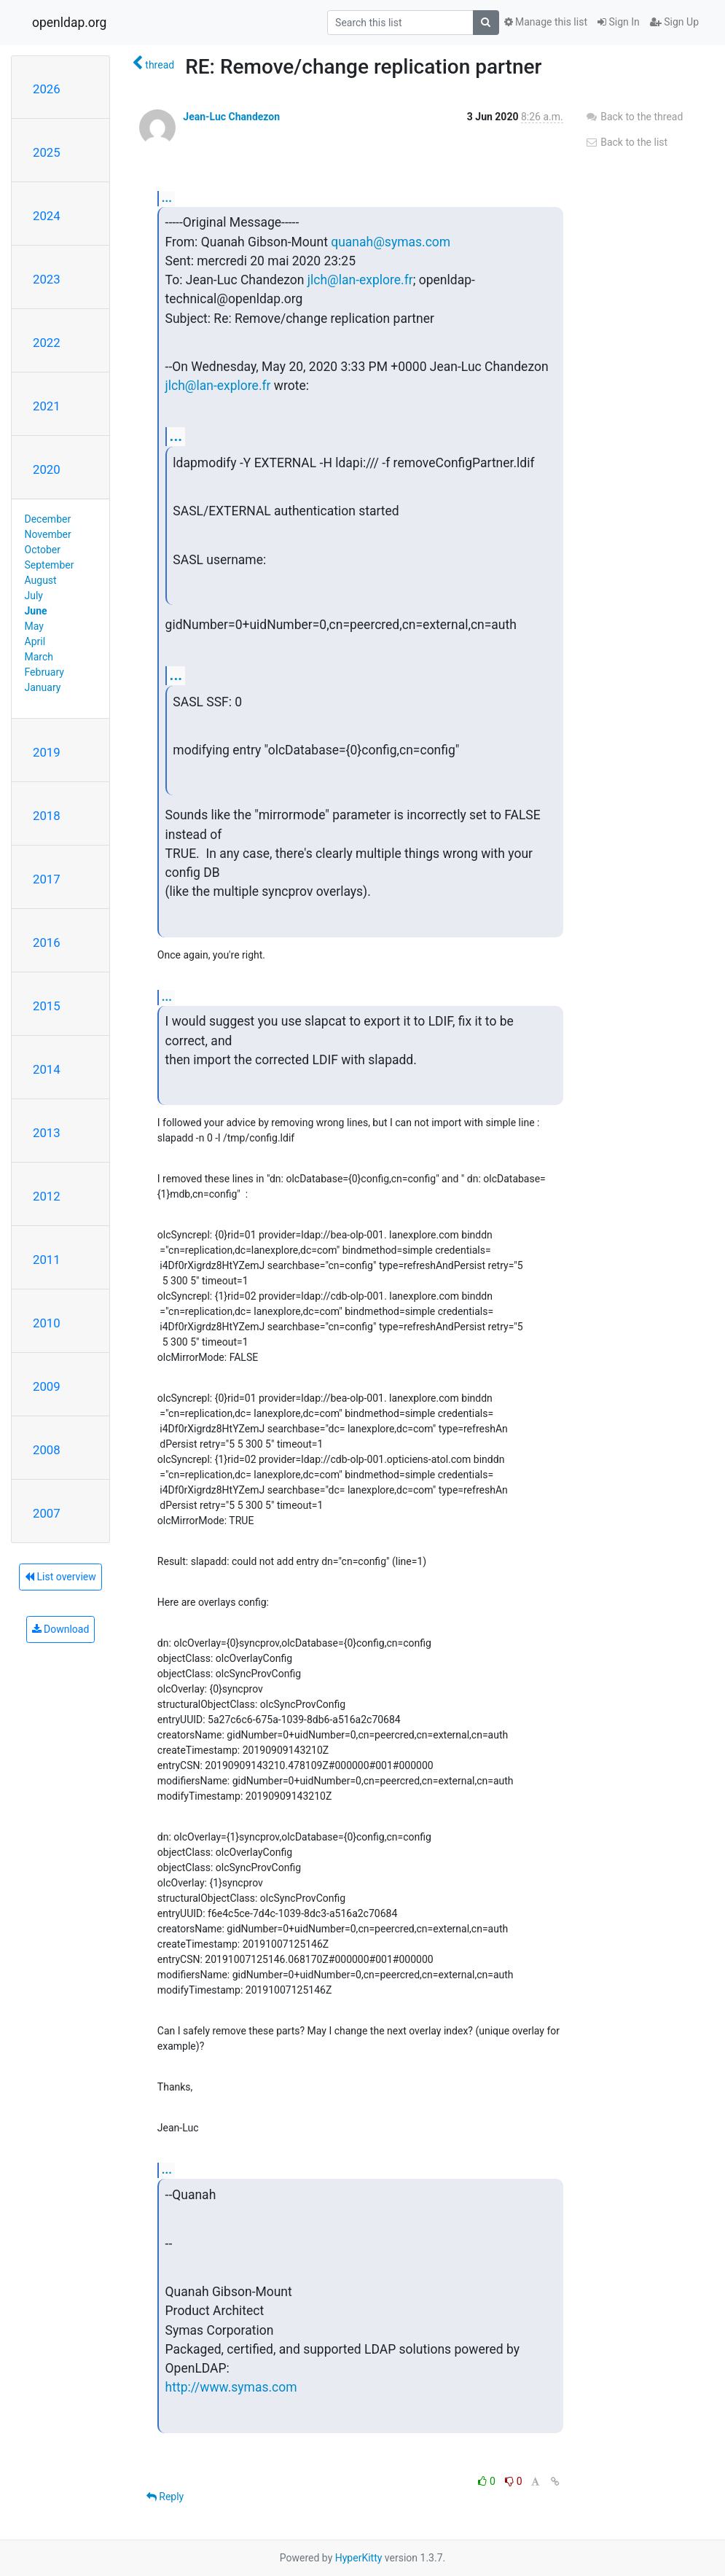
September (49, 565)
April (35, 641)
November (48, 534)
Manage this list (545, 22)
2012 (46, 1196)
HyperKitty (359, 2558)
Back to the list (626, 142)
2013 (46, 1132)
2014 (46, 1069)
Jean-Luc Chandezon (231, 116)
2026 (46, 89)
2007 (46, 1513)
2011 (46, 1259)
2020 (46, 469)
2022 (46, 342)
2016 (46, 942)
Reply (165, 2496)
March (39, 657)
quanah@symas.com (390, 242)
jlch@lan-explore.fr (360, 280)
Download (61, 1629)
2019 (46, 752)
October (42, 549)
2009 (46, 1386)
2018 (46, 815)
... (167, 198)
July (34, 595)
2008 (46, 1450)
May (34, 626)
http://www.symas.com (231, 2387)
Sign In (618, 22)
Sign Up (674, 22)
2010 (46, 1323)
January (43, 687)
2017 (46, 879)
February (44, 672)
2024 (46, 215)
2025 (46, 152)
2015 (46, 1006)
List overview (60, 1576)
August (41, 580)
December (48, 519)
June (36, 611)
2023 (46, 279)
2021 (46, 406)
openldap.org (69, 22)
